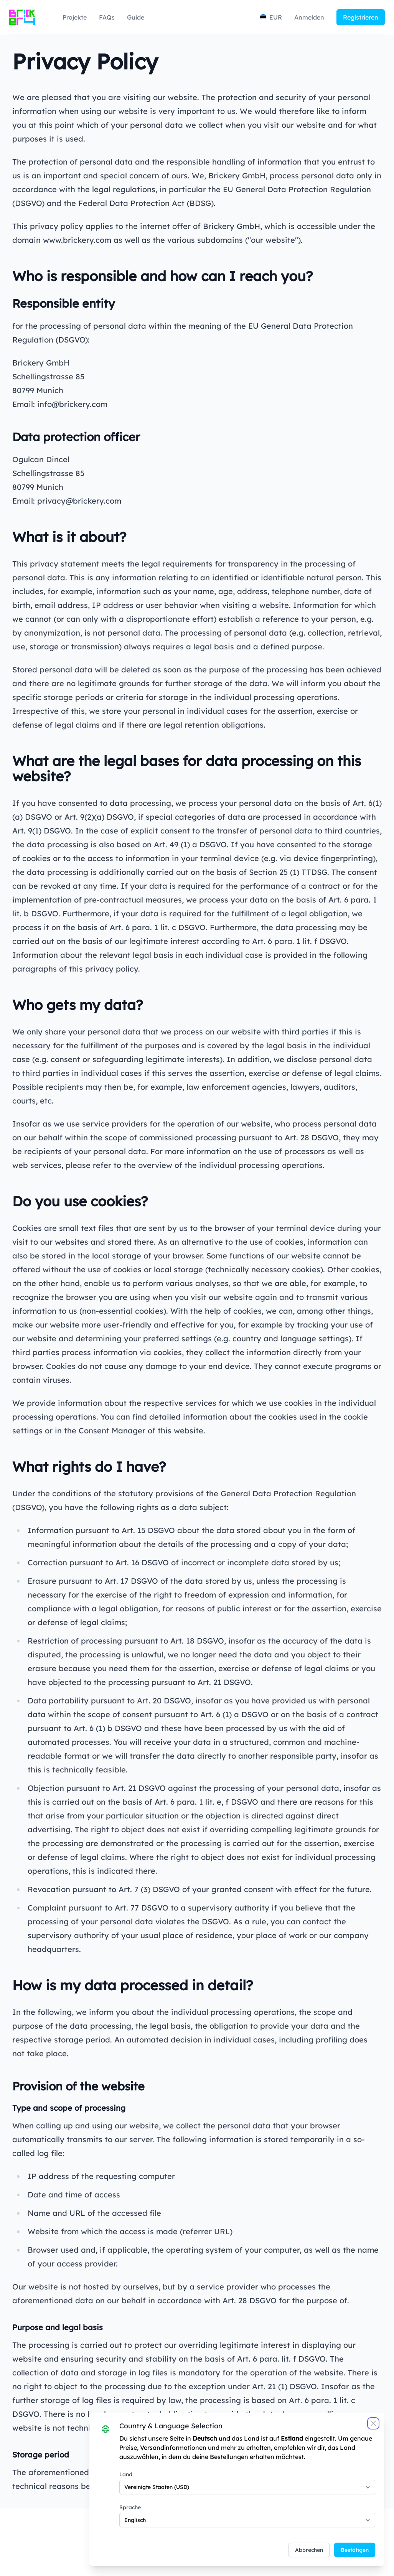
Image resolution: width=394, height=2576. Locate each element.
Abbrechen (306, 2547)
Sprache (128, 2504)
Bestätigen (352, 2547)
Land (124, 2471)
